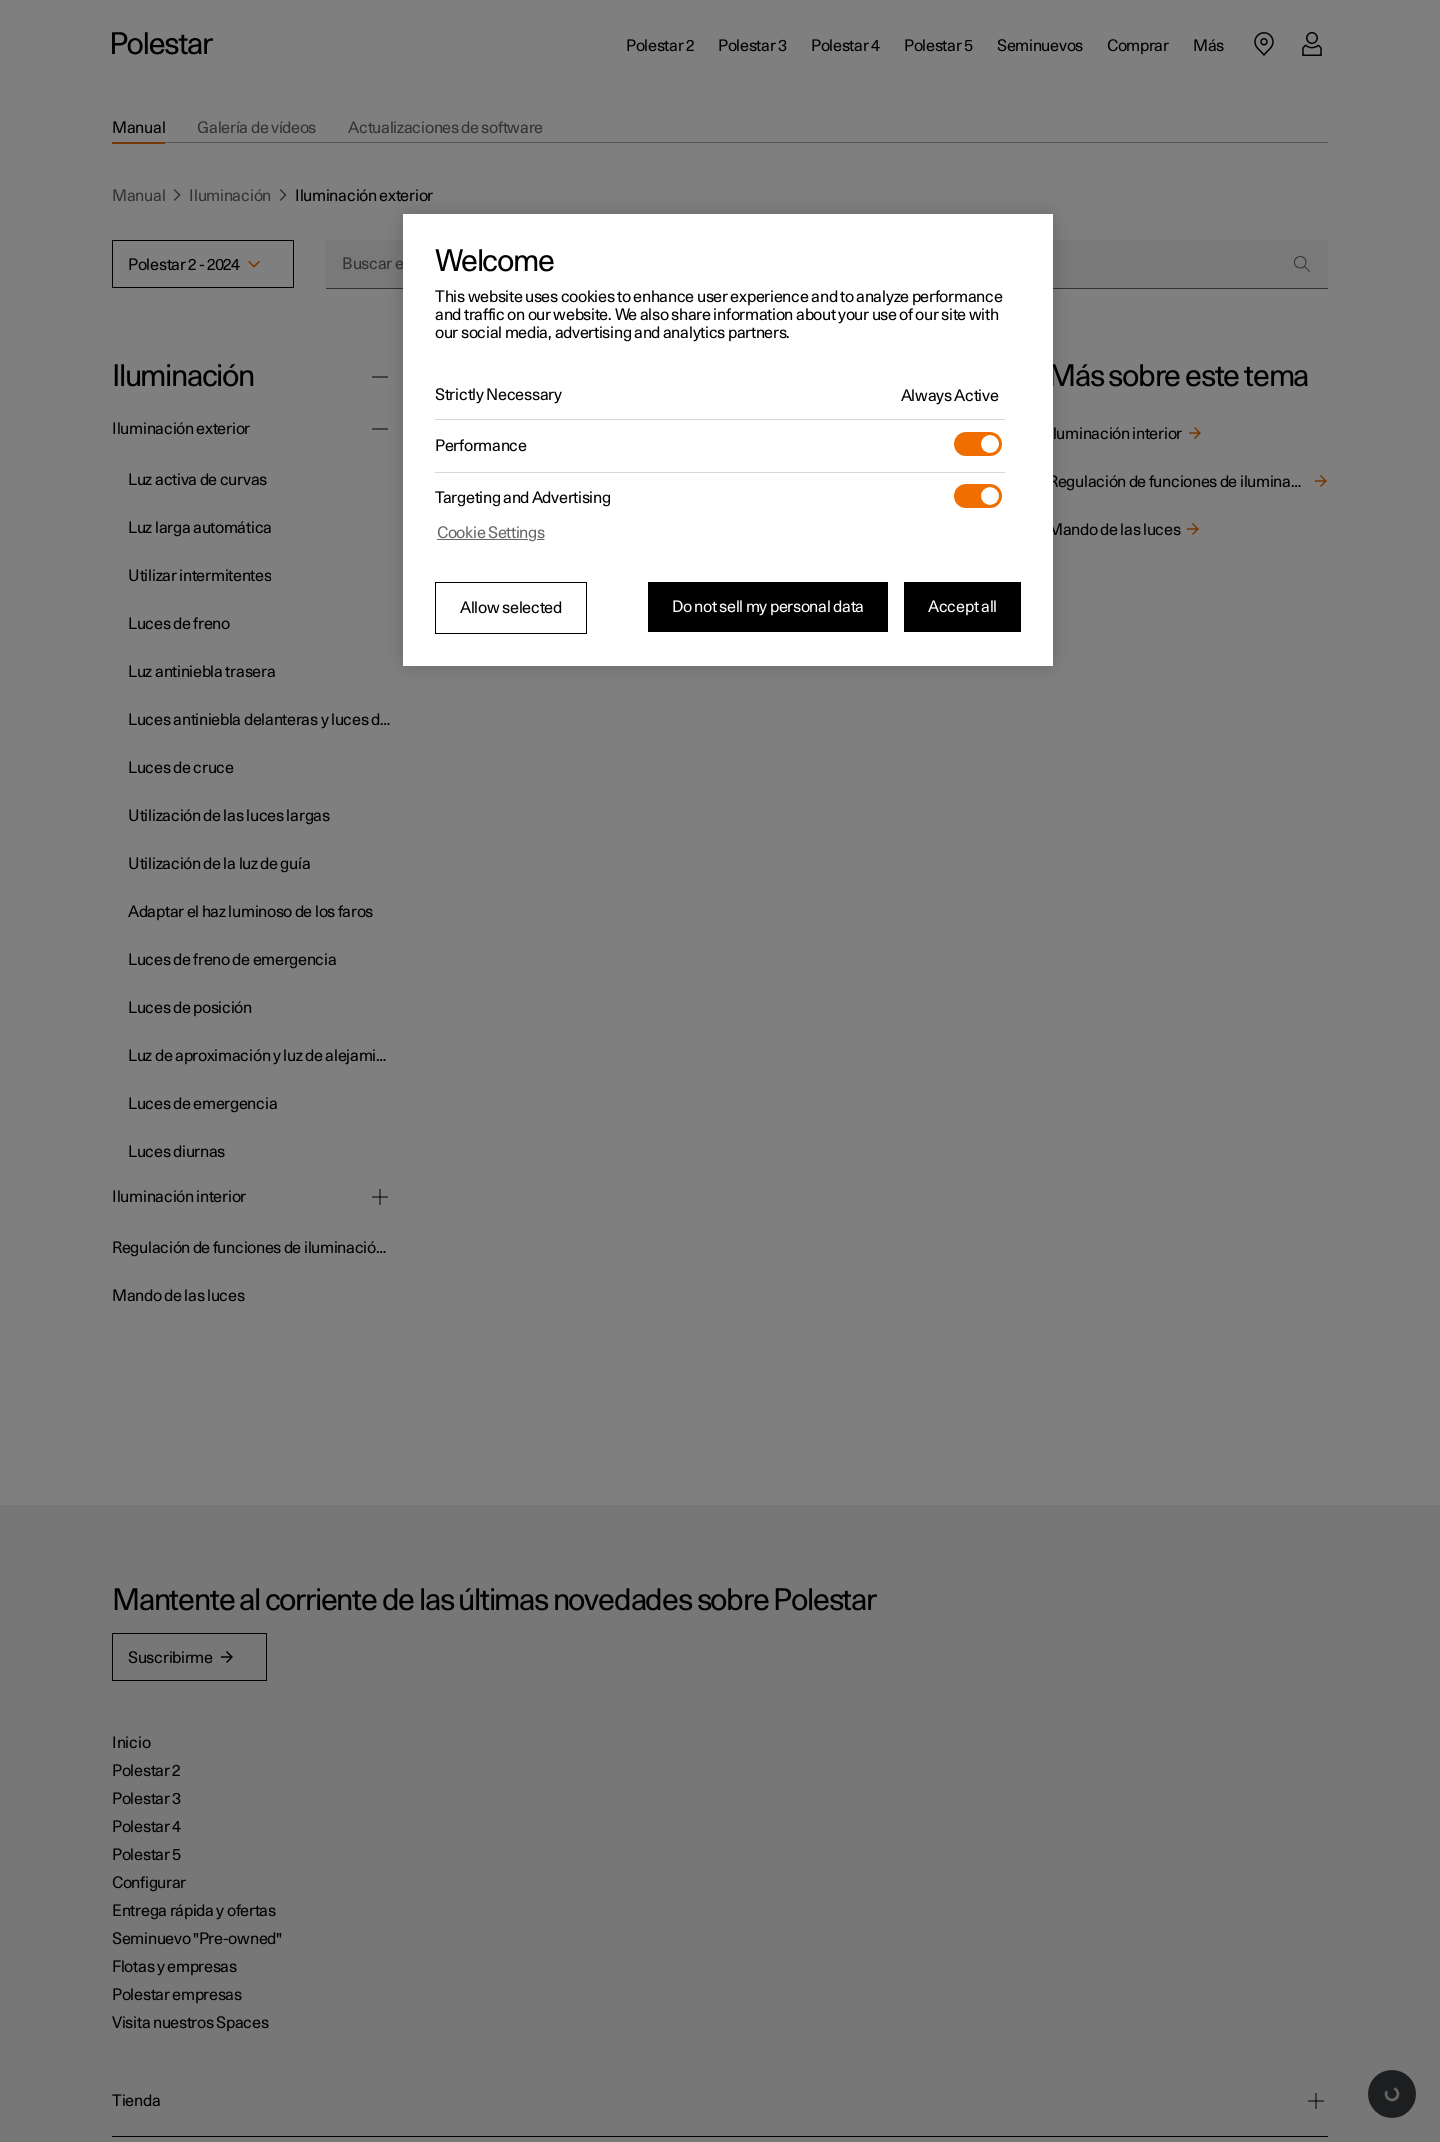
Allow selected (511, 608)
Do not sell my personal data (768, 607)
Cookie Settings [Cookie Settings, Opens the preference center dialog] (491, 533)
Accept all (962, 607)
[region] (728, 440)
